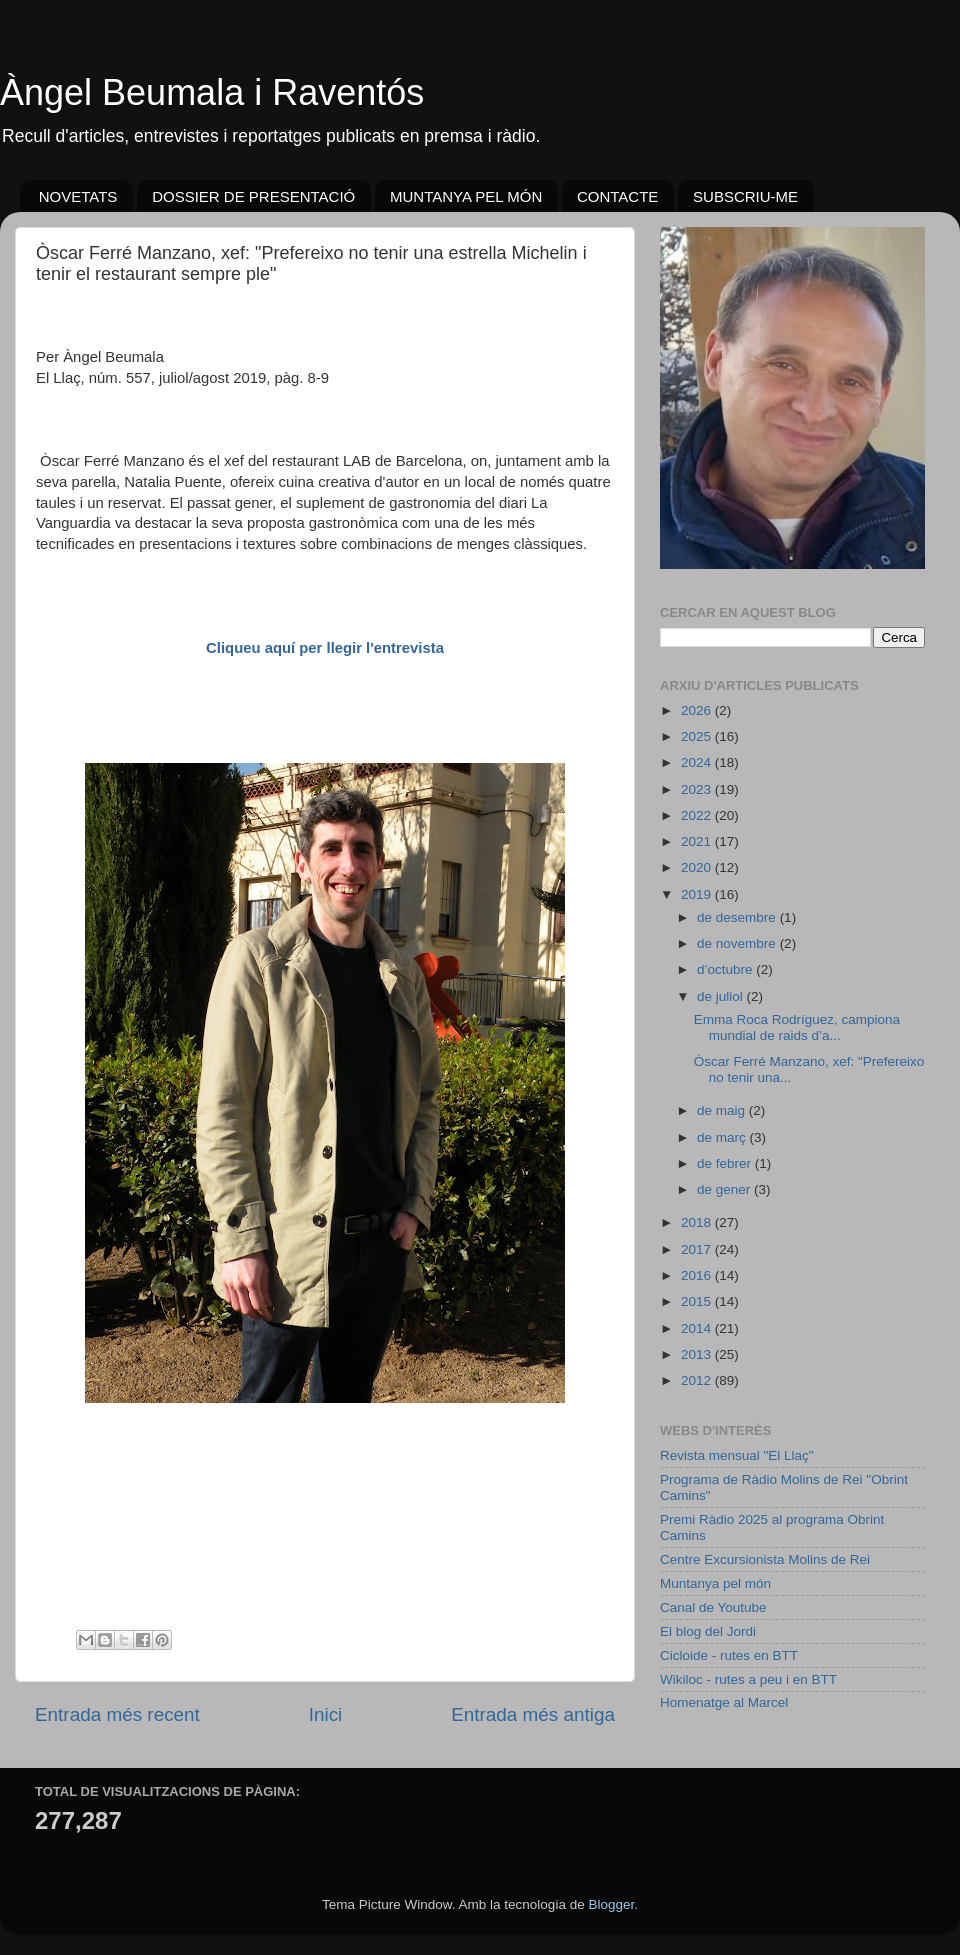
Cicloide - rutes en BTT (729, 1655)
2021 (698, 841)
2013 (698, 1354)
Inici (326, 1714)
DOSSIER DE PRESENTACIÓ (253, 196)
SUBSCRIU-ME (745, 196)
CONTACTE (617, 196)
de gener (725, 1189)
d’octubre (726, 969)
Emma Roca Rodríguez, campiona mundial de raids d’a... (797, 1027)
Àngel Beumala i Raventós (212, 92)
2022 (698, 815)
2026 (698, 710)
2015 (698, 1301)
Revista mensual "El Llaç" (737, 1455)
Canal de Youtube (713, 1607)
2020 (698, 867)
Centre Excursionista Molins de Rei (765, 1559)
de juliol (722, 996)
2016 (698, 1275)
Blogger (611, 1904)
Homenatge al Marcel (724, 1702)
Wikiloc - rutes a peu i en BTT (748, 1679)
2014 (698, 1328)
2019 (698, 894)
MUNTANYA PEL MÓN (466, 196)
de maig (723, 1110)
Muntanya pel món (715, 1583)
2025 (698, 736)
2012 (698, 1380)
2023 (698, 789)
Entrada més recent (117, 1714)
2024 (698, 762)
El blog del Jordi (708, 1631)
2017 (698, 1249)
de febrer (726, 1163)
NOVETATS (78, 196)
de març (723, 1137)
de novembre (738, 943)
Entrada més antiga (533, 1714)
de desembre (738, 917)
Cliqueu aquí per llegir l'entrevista (325, 648)
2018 (698, 1222)
